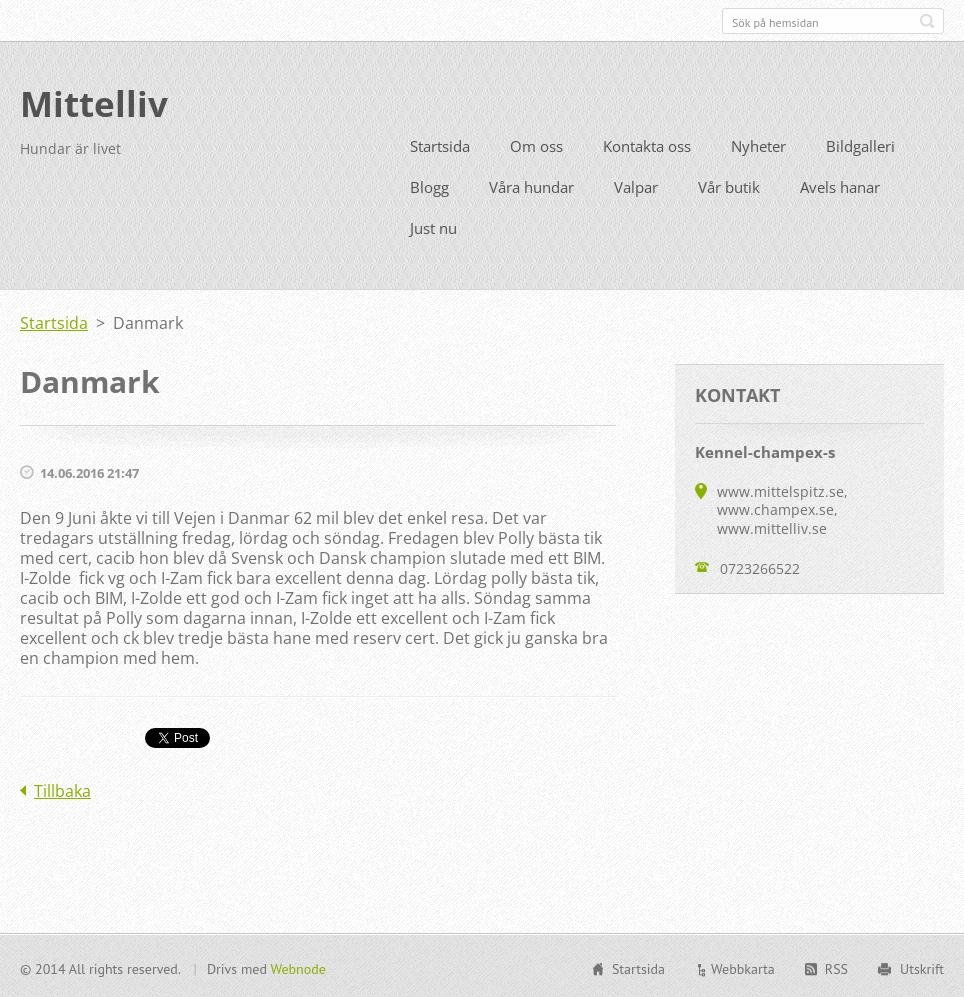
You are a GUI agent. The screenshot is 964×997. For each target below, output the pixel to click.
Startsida (440, 144)
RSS (836, 967)
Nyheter (758, 144)
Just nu (433, 226)
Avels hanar (840, 185)
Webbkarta (743, 967)
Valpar (636, 185)
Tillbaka (62, 789)
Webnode (297, 967)
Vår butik (729, 185)
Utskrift (922, 967)
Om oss (536, 144)
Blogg (429, 185)
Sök (927, 21)
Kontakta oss (647, 144)
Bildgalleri (860, 144)
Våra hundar (531, 185)
